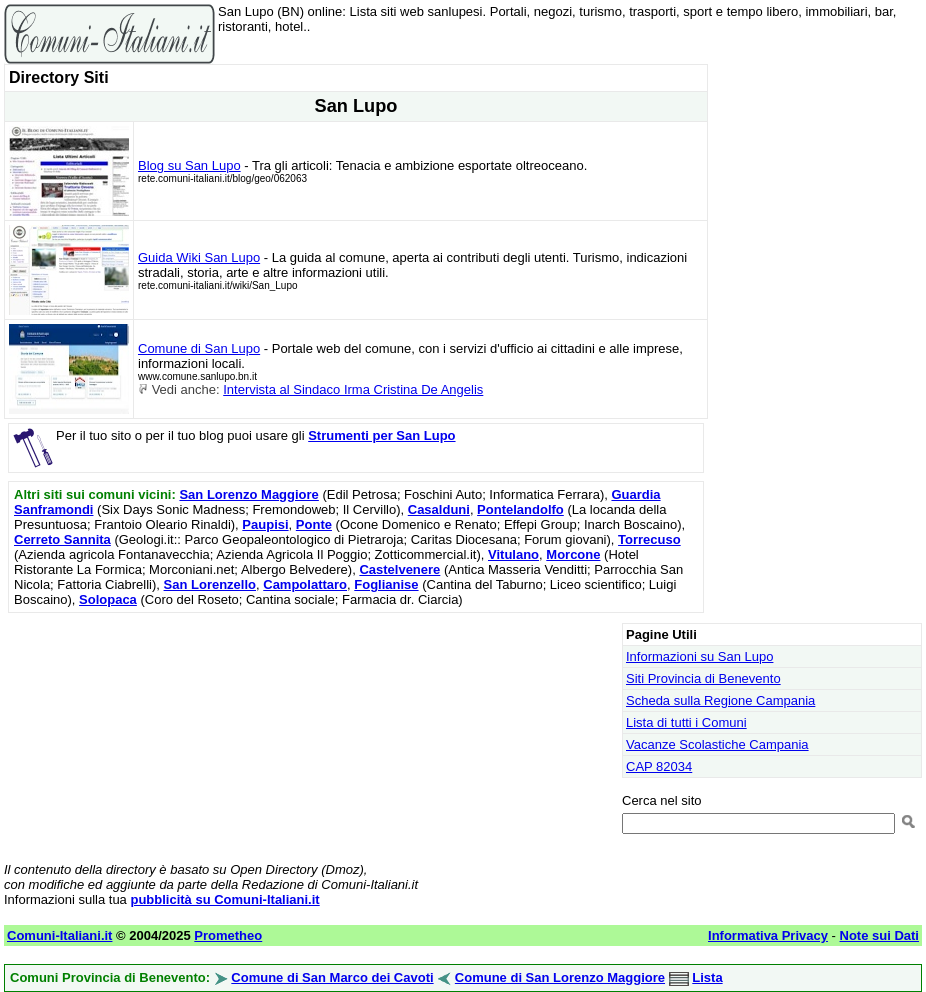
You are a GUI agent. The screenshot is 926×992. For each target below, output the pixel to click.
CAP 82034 (659, 766)
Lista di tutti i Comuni (686, 722)
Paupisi (265, 524)
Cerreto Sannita (62, 539)
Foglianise (386, 584)
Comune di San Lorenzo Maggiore (560, 977)
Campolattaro (305, 584)
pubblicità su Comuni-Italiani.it (224, 899)
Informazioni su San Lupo (699, 656)
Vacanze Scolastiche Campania (717, 744)
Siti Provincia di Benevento (703, 678)
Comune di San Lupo (199, 348)
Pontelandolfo (520, 509)
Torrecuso (649, 539)
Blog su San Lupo (189, 165)
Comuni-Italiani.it (59, 935)
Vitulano (513, 554)
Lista (707, 977)
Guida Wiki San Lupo (199, 257)
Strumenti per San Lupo (381, 435)
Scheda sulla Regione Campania (720, 700)
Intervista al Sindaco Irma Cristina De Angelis (353, 389)
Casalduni (439, 509)
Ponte (314, 524)
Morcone (573, 554)
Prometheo (228, 935)
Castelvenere (399, 569)
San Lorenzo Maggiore (248, 494)
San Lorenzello (210, 584)
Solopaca (108, 599)
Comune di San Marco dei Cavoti (332, 977)
